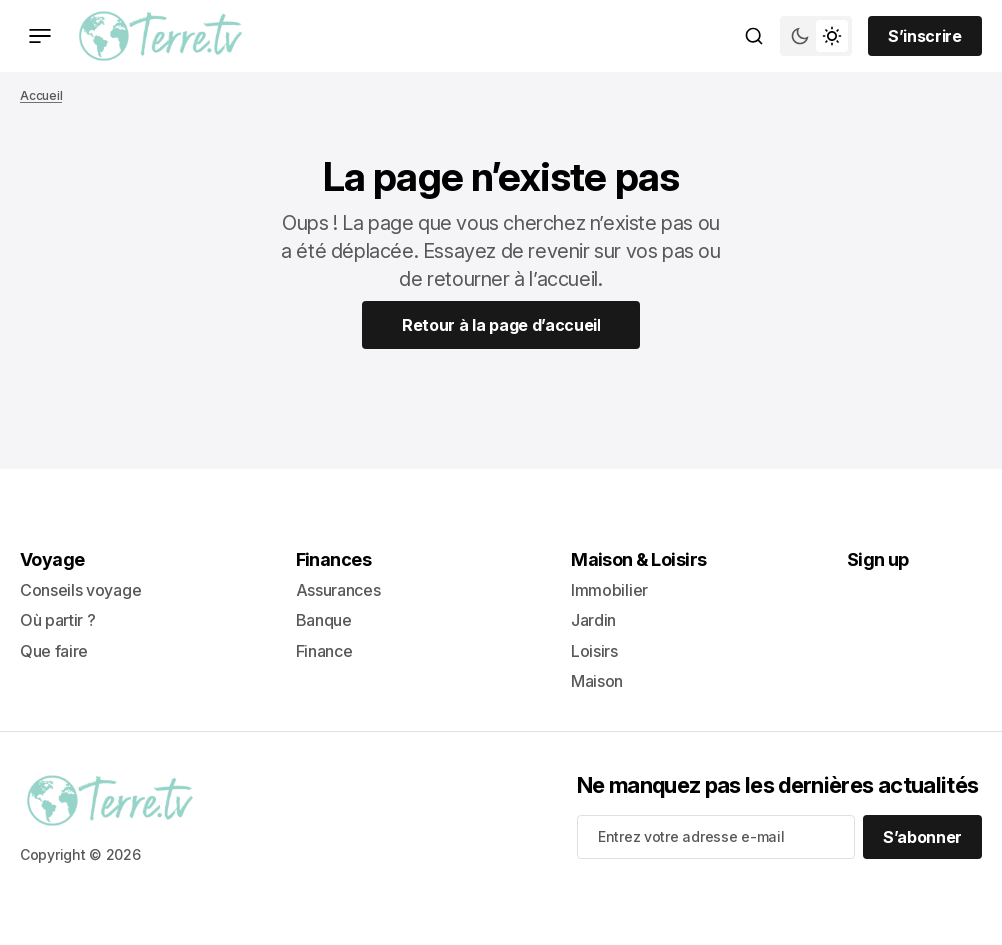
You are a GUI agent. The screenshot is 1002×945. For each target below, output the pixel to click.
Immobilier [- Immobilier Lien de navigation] (609, 590)
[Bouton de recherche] (754, 36)
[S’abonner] (922, 837)
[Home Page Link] (501, 325)
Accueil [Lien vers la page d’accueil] (41, 95)
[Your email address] (716, 837)
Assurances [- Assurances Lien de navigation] (338, 590)
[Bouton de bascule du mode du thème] (816, 36)
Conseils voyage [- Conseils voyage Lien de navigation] (80, 590)
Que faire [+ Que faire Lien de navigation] (54, 651)
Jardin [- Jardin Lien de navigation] (593, 620)
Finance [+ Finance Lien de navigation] (324, 651)
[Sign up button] (925, 36)
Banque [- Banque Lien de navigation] (324, 620)
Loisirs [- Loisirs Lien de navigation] (594, 651)
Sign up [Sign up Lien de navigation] (878, 559)
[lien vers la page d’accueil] (160, 36)
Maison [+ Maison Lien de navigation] (597, 681)
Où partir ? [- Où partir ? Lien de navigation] (57, 620)
